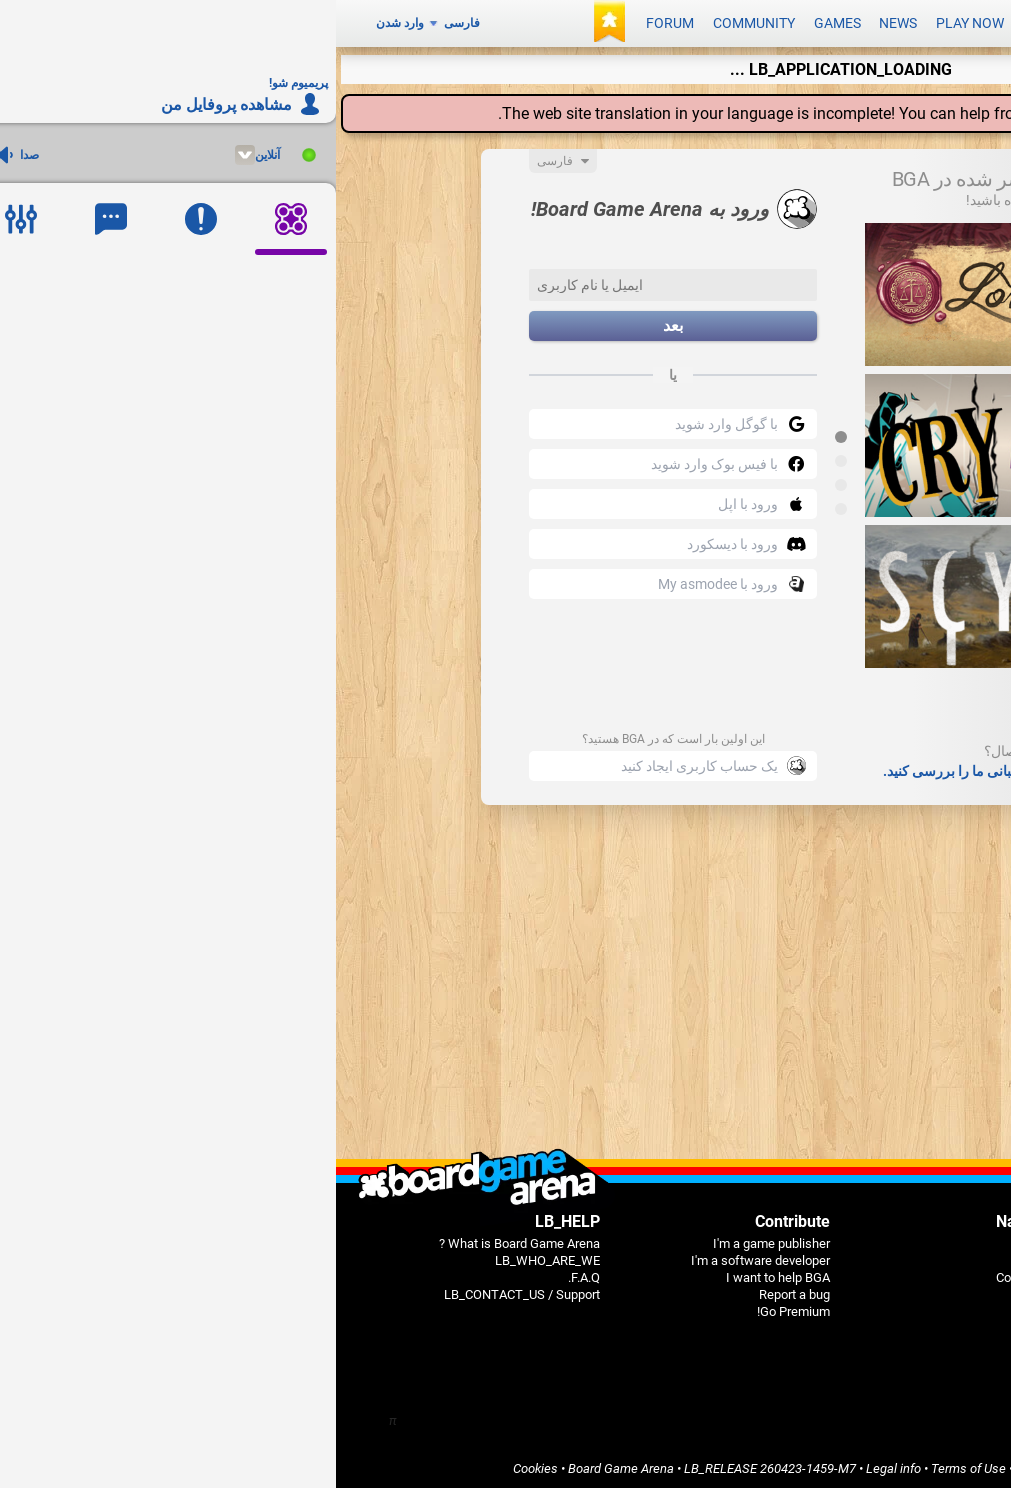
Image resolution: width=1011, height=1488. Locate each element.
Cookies (199, 1464)
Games (501, 22)
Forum (334, 22)
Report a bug (458, 1290)
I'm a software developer (424, 1256)
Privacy (812, 1464)
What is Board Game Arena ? (183, 1239)
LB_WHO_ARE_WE (211, 1256)
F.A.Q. (248, 1273)
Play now (634, 22)
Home (707, 1239)
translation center (785, 109)
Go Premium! (457, 1307)
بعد (337, 322)
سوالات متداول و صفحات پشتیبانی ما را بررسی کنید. (697, 767)
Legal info (557, 1464)
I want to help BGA (442, 1273)
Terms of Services (731, 1464)
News (562, 22)
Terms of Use (632, 1464)
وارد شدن (64, 22)
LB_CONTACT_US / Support (186, 1290)
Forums (702, 1290)
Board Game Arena (285, 1464)
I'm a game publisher (435, 1239)
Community (418, 22)
